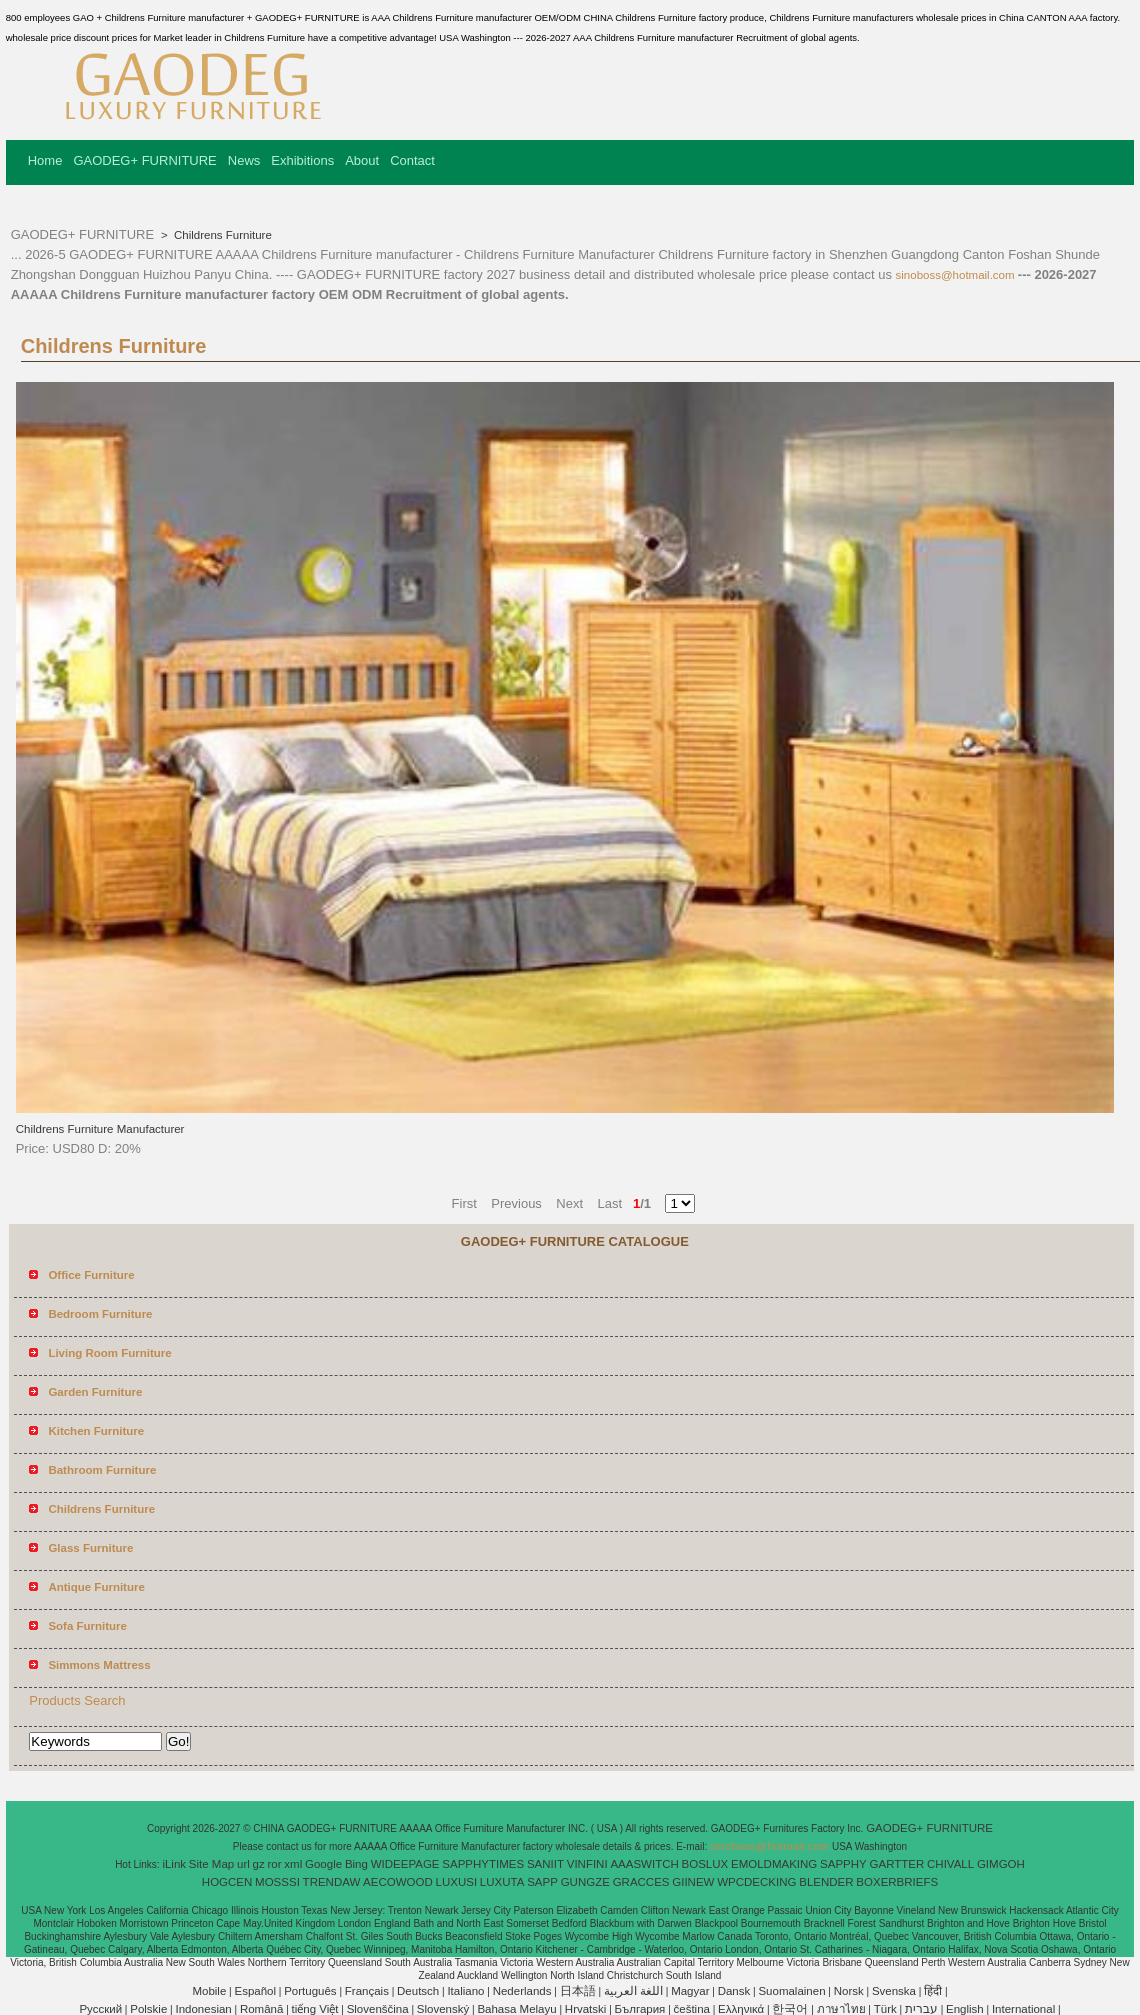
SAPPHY (843, 1864)
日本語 (578, 1991)
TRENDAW (332, 1882)
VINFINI (587, 1864)
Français (367, 1991)
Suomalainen (791, 1991)
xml (293, 1864)
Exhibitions (302, 160)
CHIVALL (950, 1864)
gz (259, 1864)
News (244, 160)
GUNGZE (585, 1882)
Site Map (211, 1864)
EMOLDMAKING (774, 1864)
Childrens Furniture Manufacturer (100, 1129)
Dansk (734, 1991)
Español (255, 1991)
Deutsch (418, 1991)
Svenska (894, 1991)
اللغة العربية (633, 1991)
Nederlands (522, 1991)
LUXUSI (457, 1882)
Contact (412, 160)
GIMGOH (1001, 1864)
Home (45, 160)
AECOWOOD (398, 1882)
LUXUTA (502, 1882)
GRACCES (641, 1882)
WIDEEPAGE (405, 1864)
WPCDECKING (756, 1882)
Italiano (465, 1991)
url (243, 1864)
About (362, 160)
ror (275, 1864)
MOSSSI (277, 1882)
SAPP (542, 1882)
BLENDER (826, 1882)
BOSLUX (705, 1864)
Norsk (849, 1991)
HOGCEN (227, 1882)
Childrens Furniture (221, 235)
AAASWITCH (644, 1864)
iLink (174, 1864)
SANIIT (545, 1864)
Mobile (209, 1991)
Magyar (690, 1991)
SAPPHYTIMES (483, 1864)
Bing (356, 1864)
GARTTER (897, 1864)
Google (323, 1864)
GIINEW (693, 1882)
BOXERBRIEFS (897, 1882)
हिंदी (933, 1991)
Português (310, 1991)
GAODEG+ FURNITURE (144, 160)
